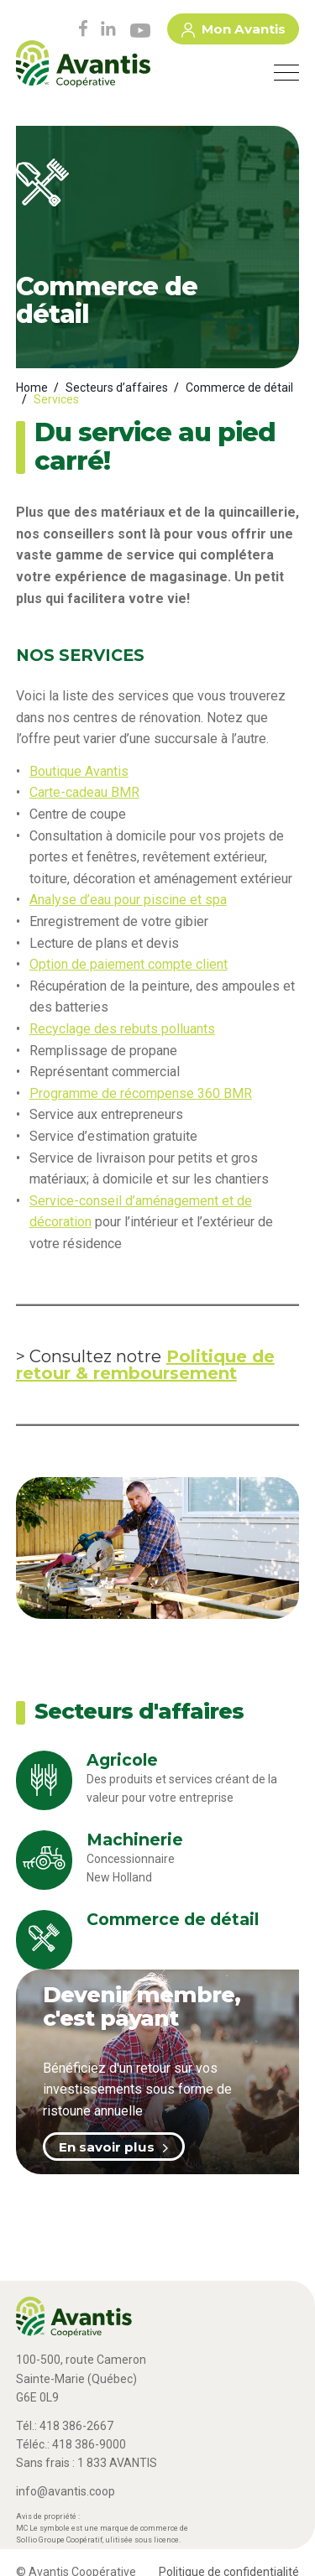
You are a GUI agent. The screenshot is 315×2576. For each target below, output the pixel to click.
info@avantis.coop (65, 2491)
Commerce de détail (239, 387)
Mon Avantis (233, 32)
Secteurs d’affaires (117, 387)
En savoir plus (113, 2147)
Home (32, 387)
